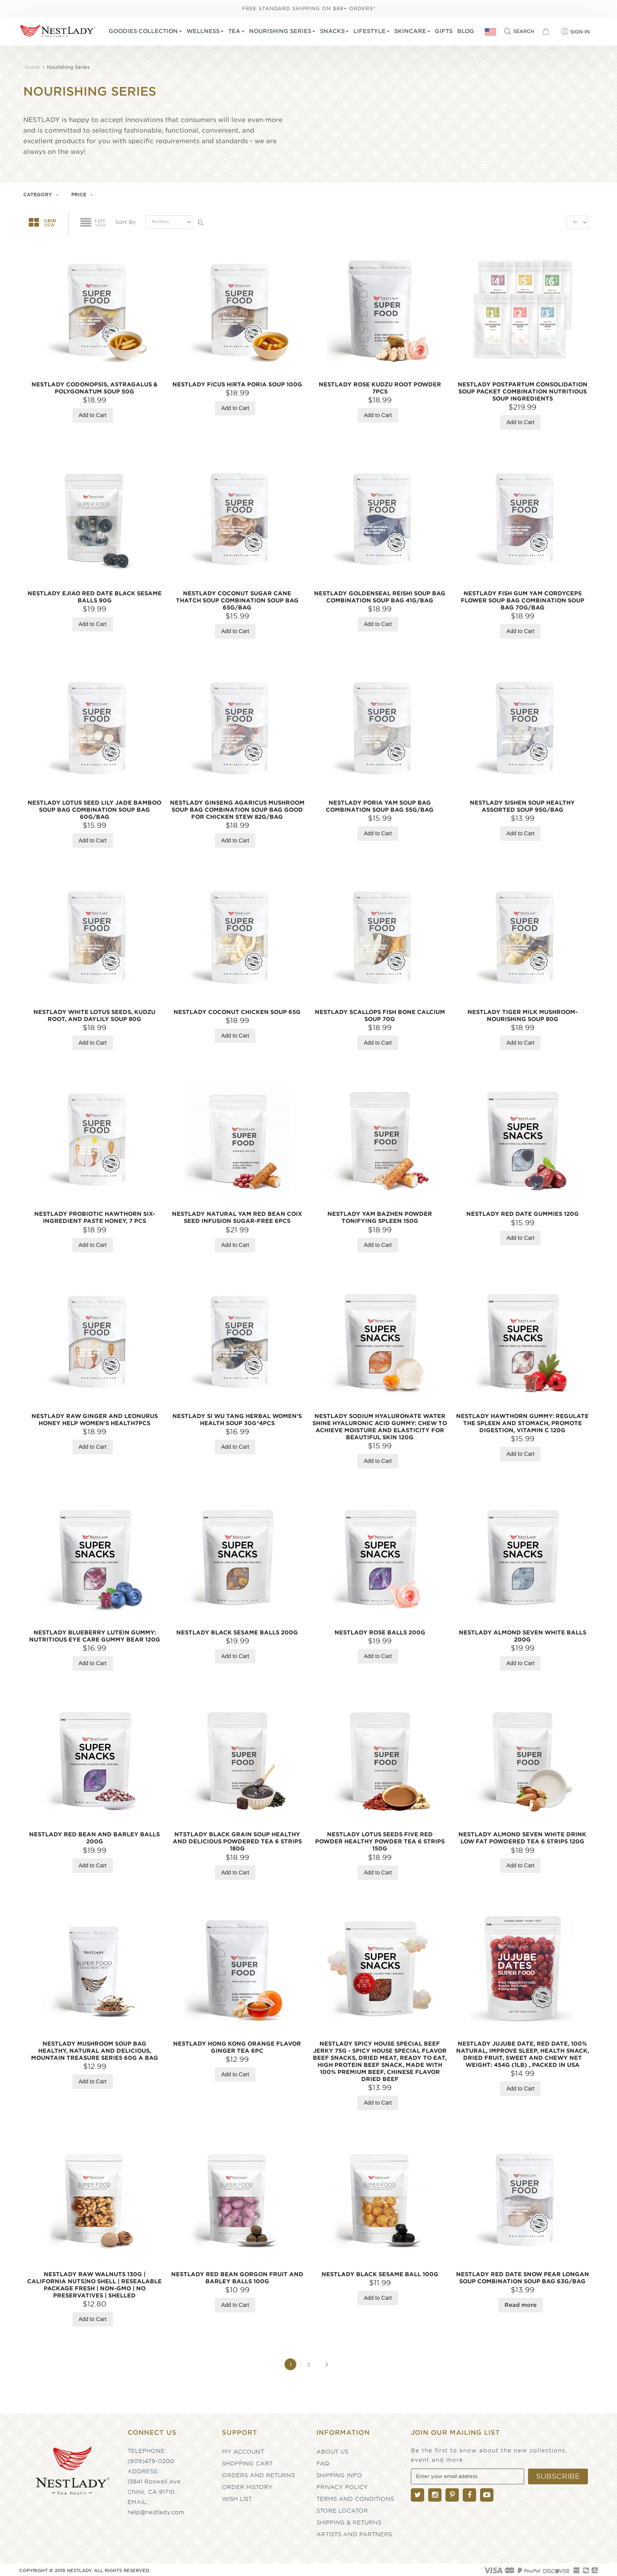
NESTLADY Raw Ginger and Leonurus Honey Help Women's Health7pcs (94, 1417)
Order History (247, 2485)
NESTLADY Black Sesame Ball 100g (379, 2272)
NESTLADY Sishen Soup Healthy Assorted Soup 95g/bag (522, 804)
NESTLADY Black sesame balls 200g (237, 1630)
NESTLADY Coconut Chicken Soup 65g (237, 1009)
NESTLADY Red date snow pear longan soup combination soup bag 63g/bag (522, 2275)
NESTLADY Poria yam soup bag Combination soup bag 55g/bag (380, 804)
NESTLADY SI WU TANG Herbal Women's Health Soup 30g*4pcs (237, 1417)
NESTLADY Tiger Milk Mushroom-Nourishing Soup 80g (522, 1013)
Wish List (237, 2496)
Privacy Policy (342, 2485)
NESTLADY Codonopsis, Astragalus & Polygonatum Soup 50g (94, 385)
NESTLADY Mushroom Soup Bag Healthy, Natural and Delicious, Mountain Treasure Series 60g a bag (94, 2048)
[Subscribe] (558, 2474)
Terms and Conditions (355, 2496)
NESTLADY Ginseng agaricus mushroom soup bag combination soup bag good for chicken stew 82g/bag (237, 807)
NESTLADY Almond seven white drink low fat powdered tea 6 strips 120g (522, 1835)
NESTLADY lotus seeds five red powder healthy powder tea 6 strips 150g (380, 1839)
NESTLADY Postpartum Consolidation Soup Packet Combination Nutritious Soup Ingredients (522, 389)
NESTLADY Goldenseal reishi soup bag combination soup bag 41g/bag (379, 594)
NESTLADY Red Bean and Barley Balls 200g (94, 1835)
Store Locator (342, 2508)
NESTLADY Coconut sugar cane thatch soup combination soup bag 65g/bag (237, 598)
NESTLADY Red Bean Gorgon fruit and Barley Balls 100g (237, 2275)
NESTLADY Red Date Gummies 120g (522, 1211)
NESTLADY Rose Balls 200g (379, 1630)
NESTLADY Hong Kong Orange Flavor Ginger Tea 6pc (237, 2045)
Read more (520, 2302)
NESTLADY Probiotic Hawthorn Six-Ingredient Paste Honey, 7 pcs (94, 1215)
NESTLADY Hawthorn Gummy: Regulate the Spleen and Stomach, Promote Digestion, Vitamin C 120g (522, 1421)
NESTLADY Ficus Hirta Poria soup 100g (237, 382)
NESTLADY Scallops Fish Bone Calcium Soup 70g (380, 1013)
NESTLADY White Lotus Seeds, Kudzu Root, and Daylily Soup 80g (94, 1013)
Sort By (125, 220)
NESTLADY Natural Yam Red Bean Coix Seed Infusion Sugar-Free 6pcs (237, 1215)
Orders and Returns (258, 2473)
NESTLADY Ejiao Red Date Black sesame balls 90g (95, 594)
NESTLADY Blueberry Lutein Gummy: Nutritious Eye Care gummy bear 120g (94, 1633)
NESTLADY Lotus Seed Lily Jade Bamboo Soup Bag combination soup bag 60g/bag (94, 807)
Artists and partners (354, 2532)
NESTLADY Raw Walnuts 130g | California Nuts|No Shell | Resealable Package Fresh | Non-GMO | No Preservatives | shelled (94, 2282)
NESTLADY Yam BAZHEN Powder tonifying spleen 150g (379, 1215)
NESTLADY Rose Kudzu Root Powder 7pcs (380, 385)
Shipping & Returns (348, 2520)
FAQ (322, 2461)
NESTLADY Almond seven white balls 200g (522, 1633)
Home (33, 65)
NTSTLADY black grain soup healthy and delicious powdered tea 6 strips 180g (237, 1839)
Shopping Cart (247, 2461)
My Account (243, 2449)
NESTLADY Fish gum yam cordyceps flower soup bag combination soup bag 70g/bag (522, 598)
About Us (332, 2449)
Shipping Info (339, 2473)
